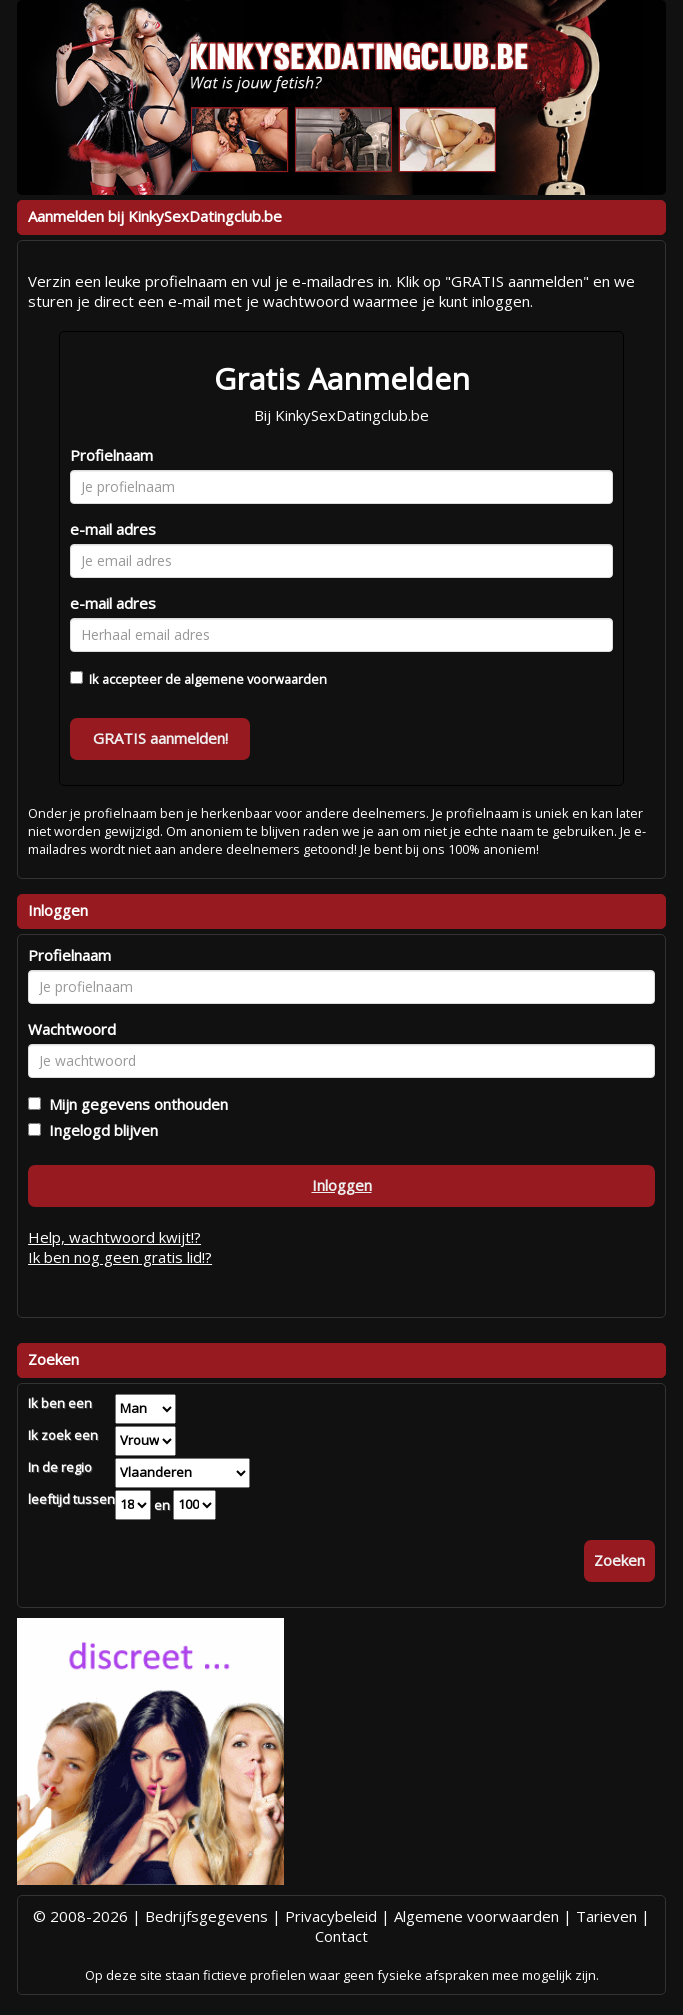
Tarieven (606, 1916)
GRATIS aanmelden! (160, 738)
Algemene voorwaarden (476, 1916)
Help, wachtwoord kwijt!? (114, 1237)
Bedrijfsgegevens (206, 1916)
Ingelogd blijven (99, 1130)
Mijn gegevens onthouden (134, 1104)
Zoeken (619, 1560)
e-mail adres (113, 529)
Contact (341, 1936)
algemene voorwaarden (255, 679)
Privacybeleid (331, 1916)
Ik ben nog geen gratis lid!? (120, 1257)
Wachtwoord (72, 1029)
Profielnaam (111, 455)
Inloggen (342, 1185)
